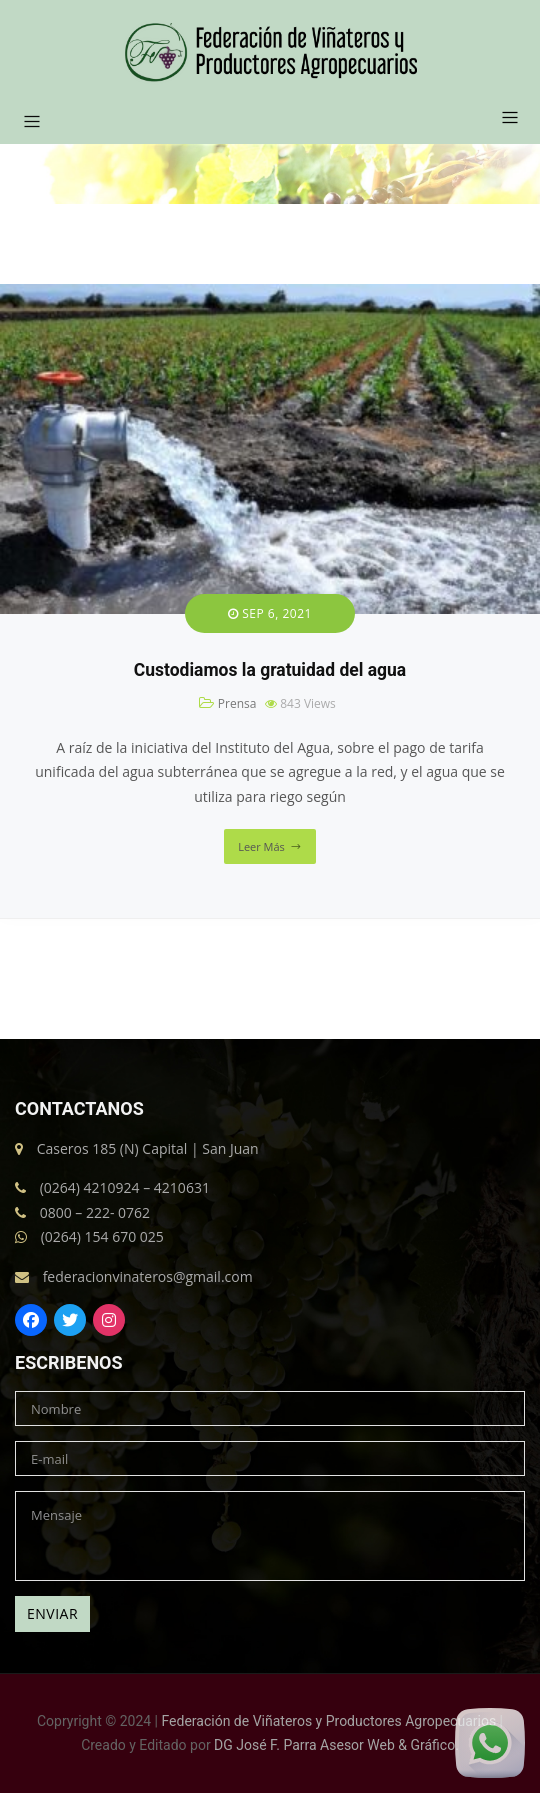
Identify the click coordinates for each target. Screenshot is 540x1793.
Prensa (237, 703)
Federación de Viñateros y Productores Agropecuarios (329, 1721)
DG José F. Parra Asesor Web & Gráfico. (336, 1745)
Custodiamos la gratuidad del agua (270, 670)
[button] (502, 119)
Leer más (261, 846)
